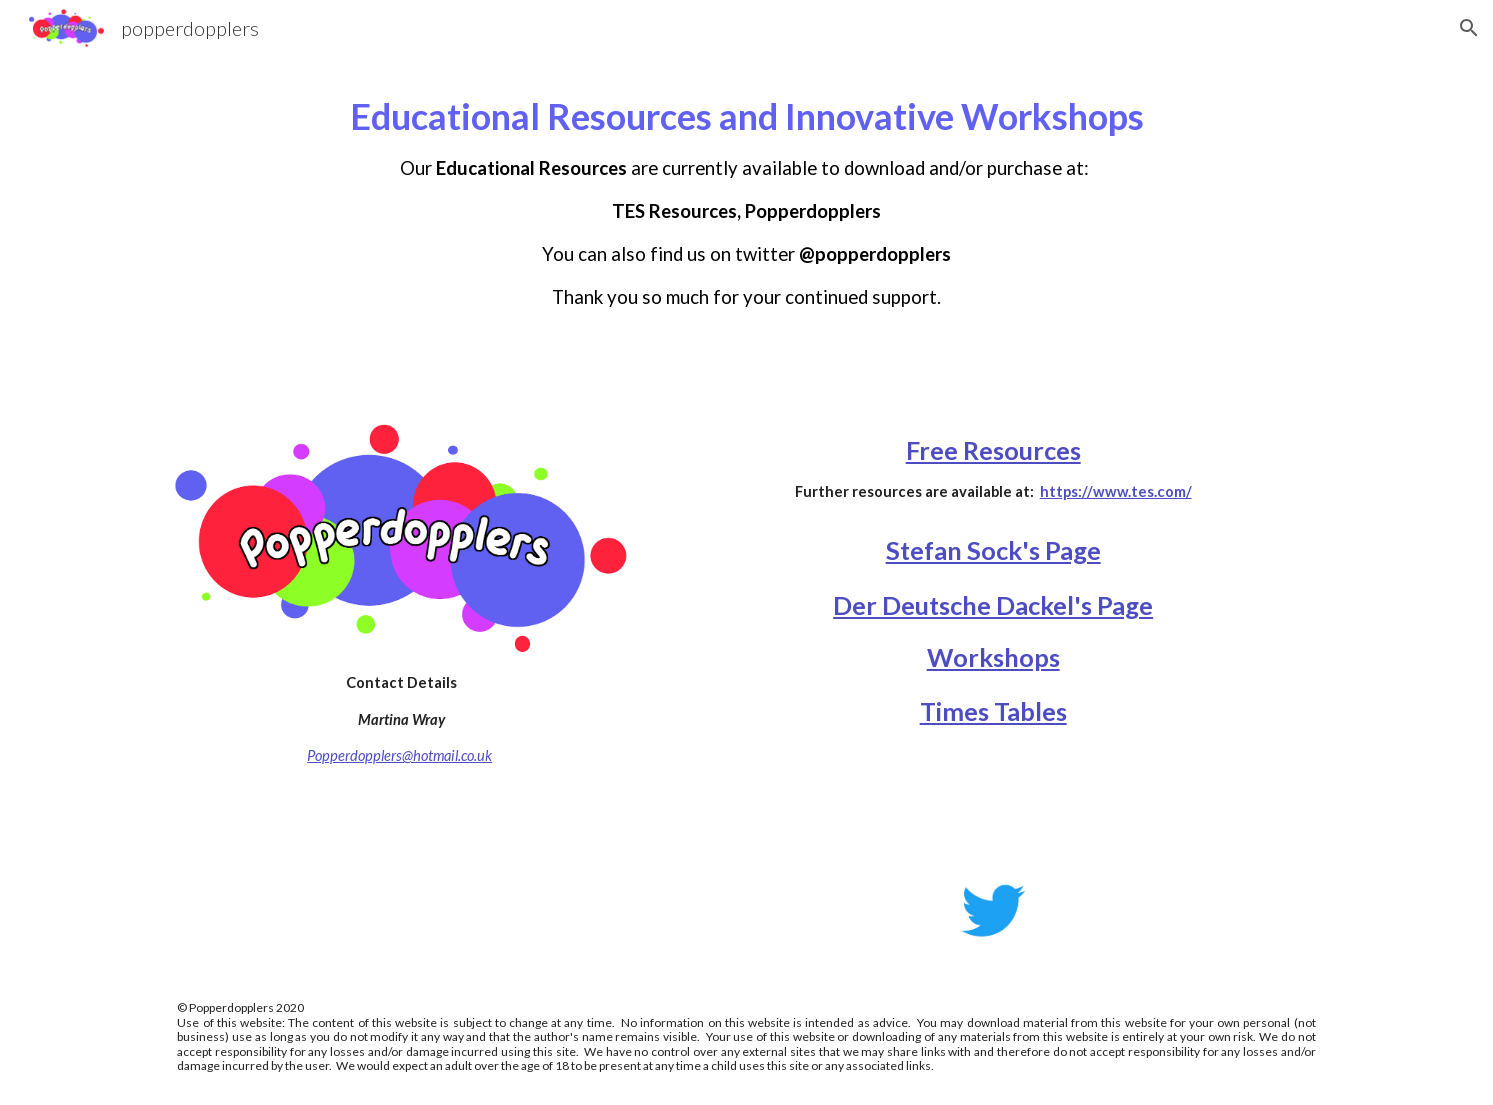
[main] (746, 211)
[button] (1469, 28)
